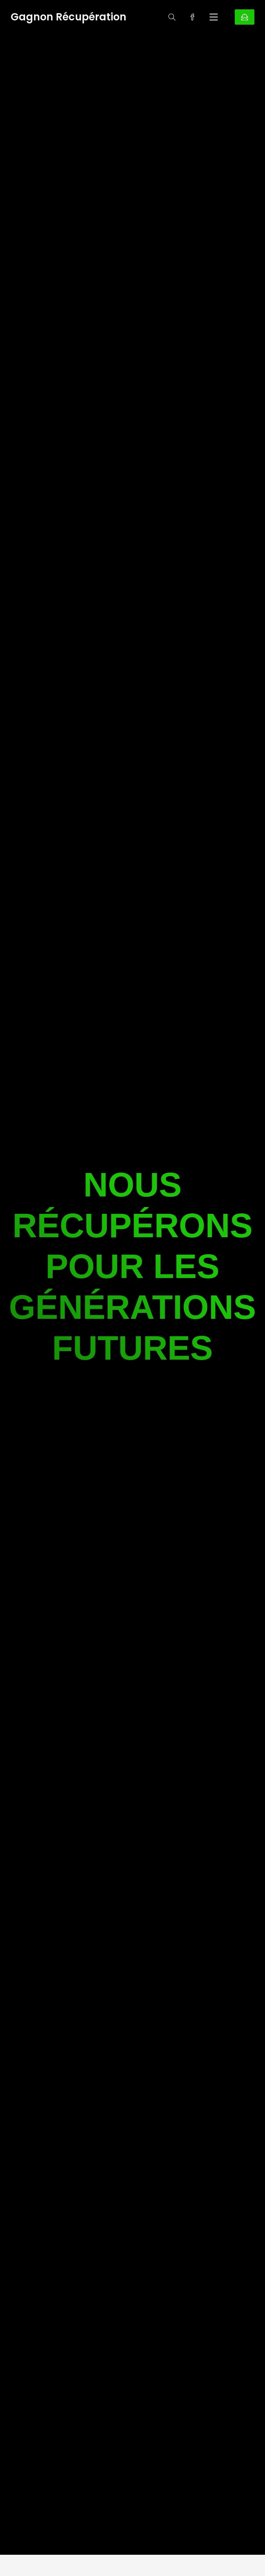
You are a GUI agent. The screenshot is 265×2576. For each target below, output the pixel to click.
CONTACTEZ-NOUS (244, 17)
